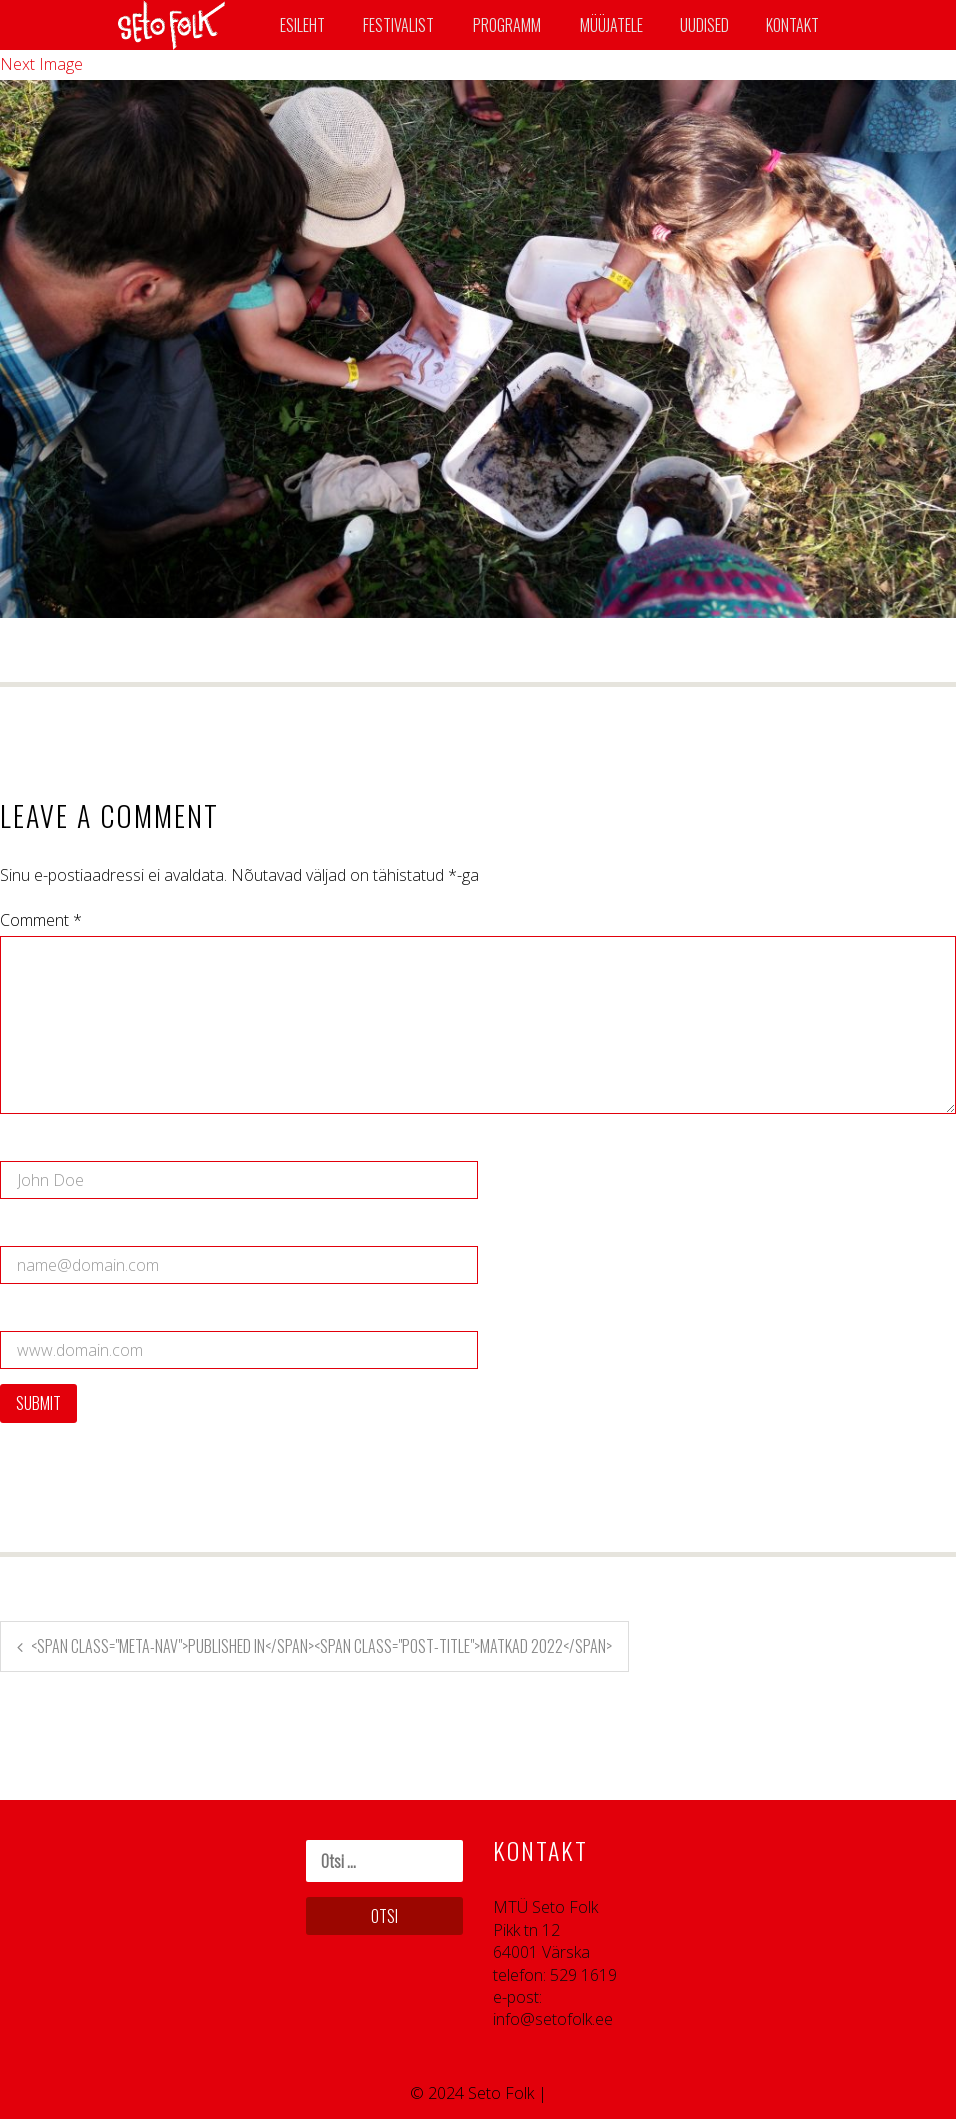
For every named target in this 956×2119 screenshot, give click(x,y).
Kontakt (792, 25)
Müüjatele (611, 25)
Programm (507, 25)
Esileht (302, 25)
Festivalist (398, 25)
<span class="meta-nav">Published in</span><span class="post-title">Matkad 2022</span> (321, 1646)
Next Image (41, 64)
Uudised (704, 25)
